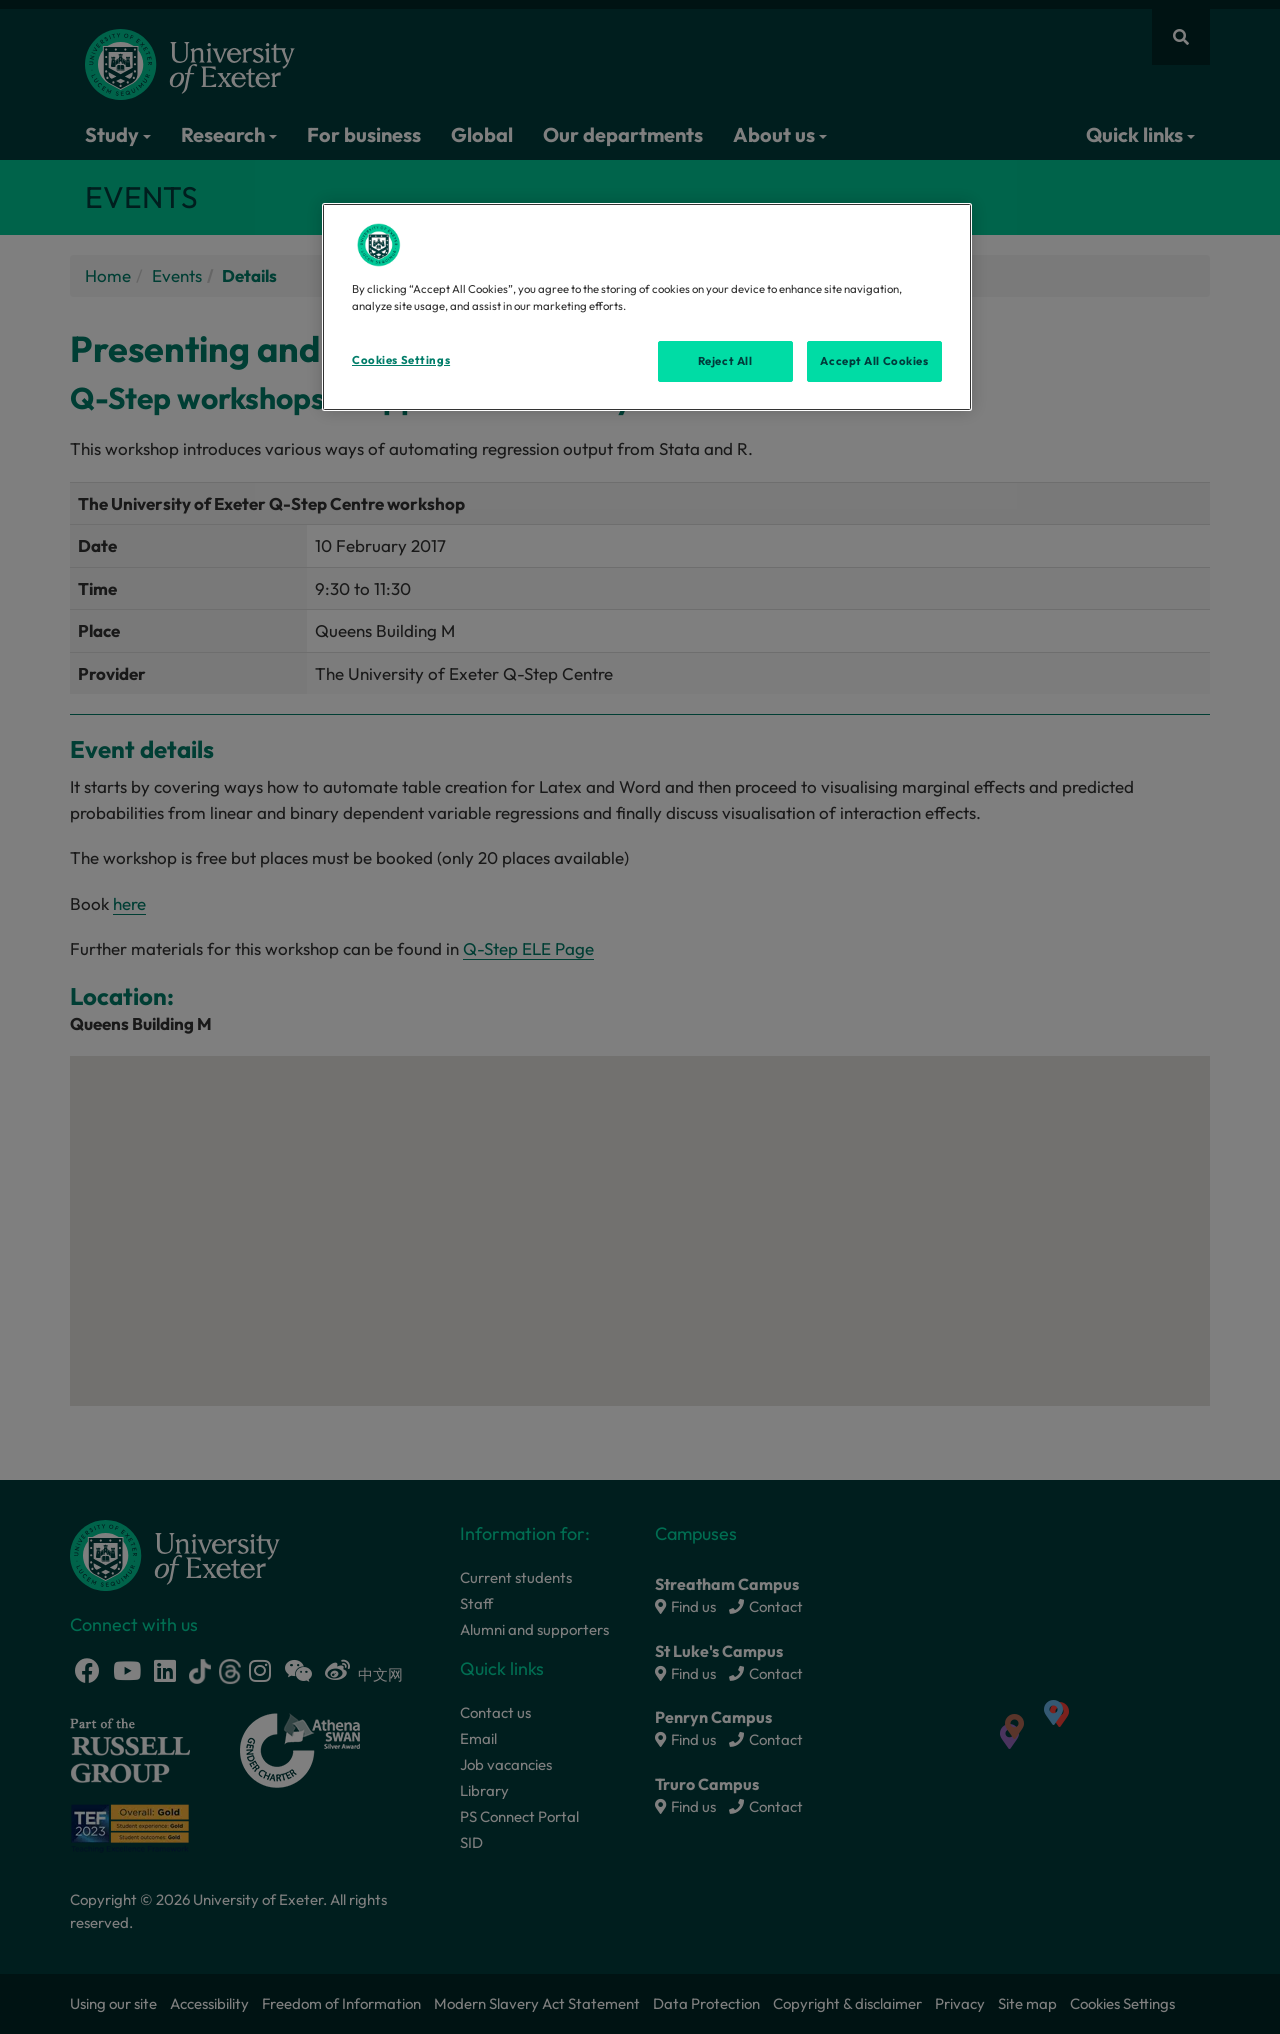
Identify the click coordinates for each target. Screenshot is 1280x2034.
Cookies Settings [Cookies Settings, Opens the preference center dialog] (401, 360)
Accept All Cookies (874, 361)
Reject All (725, 361)
